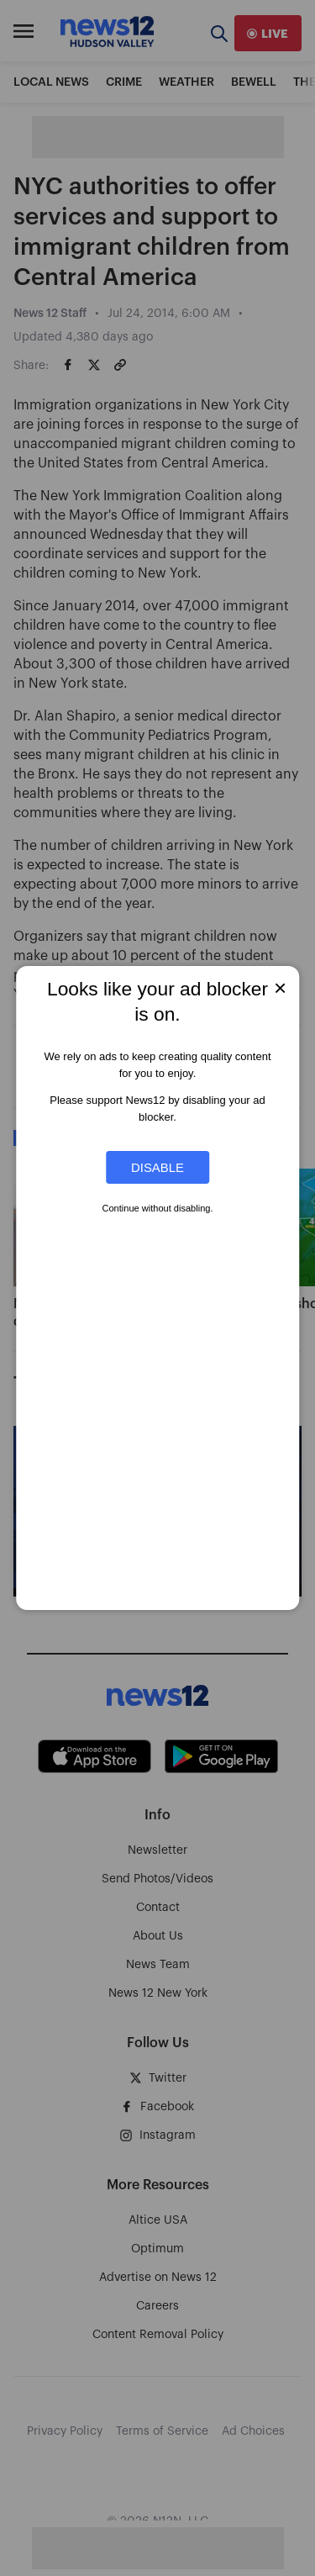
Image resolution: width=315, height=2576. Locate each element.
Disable (157, 1167)
